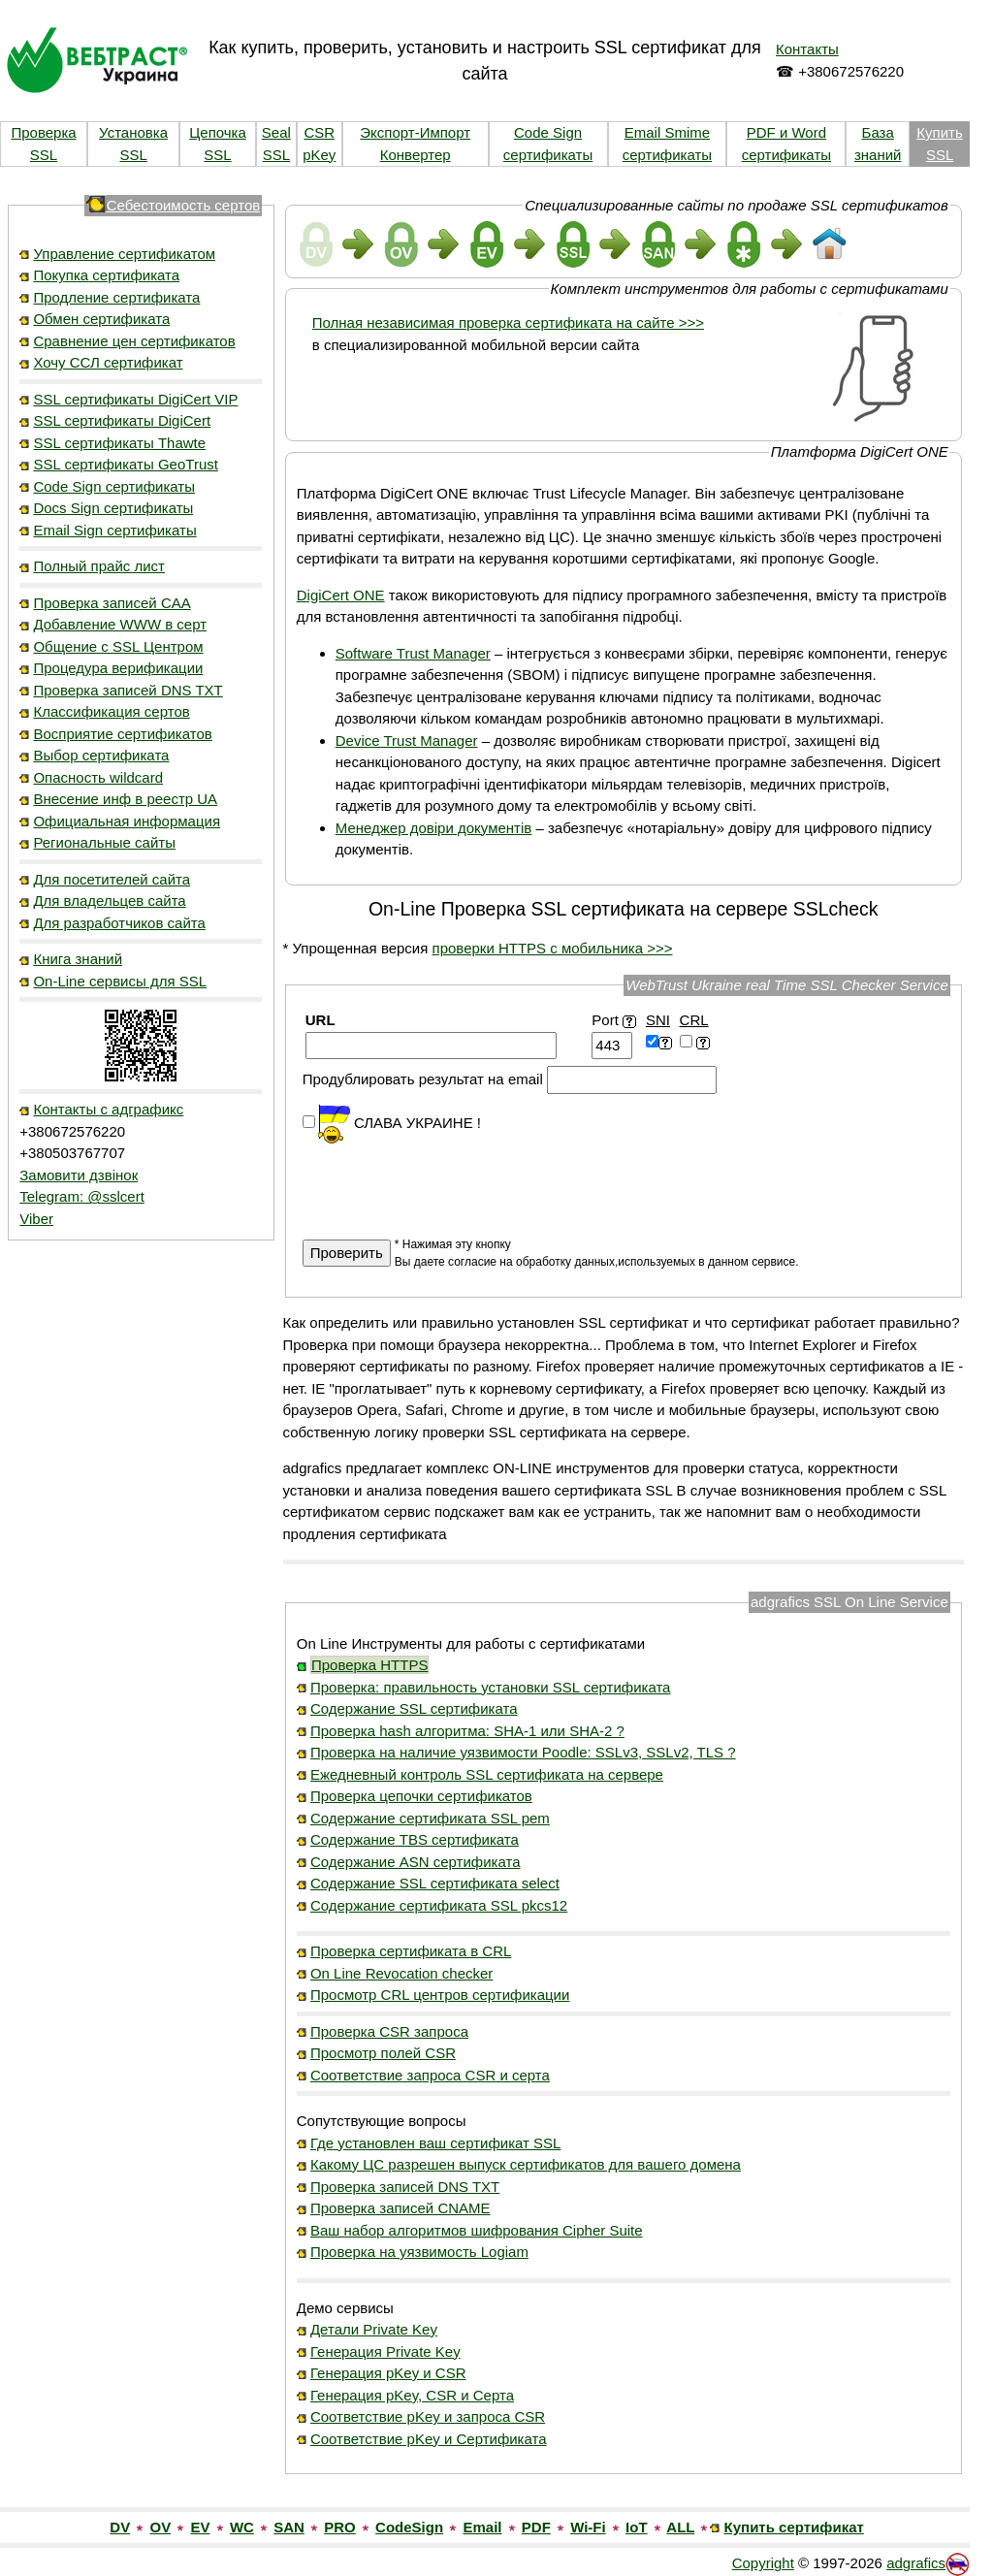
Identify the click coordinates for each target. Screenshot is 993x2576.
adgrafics (915, 2563)
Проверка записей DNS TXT (127, 690)
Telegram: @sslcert (81, 1196)
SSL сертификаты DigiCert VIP (135, 399)
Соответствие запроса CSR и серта (430, 2075)
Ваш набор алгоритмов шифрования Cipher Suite (476, 2230)
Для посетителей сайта (111, 879)
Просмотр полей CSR (383, 2053)
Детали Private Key (373, 2329)
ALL (680, 2527)
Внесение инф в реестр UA (125, 798)
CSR (319, 132)
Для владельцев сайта (109, 900)
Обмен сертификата (101, 318)
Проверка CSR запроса (389, 2031)
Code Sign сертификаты (114, 486)
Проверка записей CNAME (400, 2208)
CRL (694, 1020)
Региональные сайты (104, 842)
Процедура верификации (118, 668)
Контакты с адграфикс (108, 1109)
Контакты (807, 49)
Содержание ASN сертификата (415, 1861)
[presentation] (450, 1182)
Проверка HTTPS (370, 1665)
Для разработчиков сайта (119, 923)
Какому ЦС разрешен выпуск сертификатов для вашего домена (525, 2164)
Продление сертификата (116, 297)
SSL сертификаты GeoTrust (125, 464)
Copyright (763, 2563)
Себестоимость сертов (184, 205)
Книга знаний (77, 958)
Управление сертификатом (124, 253)
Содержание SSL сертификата (414, 1708)
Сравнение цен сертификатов (134, 341)
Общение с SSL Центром (118, 646)
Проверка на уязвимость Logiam (419, 2251)
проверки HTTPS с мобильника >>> (552, 948)
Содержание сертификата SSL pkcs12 (438, 1905)
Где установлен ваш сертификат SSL (435, 2143)
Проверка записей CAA (111, 603)
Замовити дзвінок (78, 1175)
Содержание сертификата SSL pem (430, 1818)
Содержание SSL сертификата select (435, 1883)
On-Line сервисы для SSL (120, 981)
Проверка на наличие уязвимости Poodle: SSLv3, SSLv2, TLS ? (523, 1752)
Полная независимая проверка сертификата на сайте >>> (508, 322)
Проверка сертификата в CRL (410, 1951)
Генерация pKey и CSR (388, 2373)
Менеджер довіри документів (434, 828)
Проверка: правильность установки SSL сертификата (490, 1687)
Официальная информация (126, 821)
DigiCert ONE (341, 595)
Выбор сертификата (101, 755)
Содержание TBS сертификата (414, 1839)
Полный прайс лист (99, 566)
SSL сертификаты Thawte (119, 443)
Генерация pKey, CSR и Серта (412, 2395)
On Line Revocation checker (401, 1973)
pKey (319, 154)
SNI (658, 1020)
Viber (36, 1218)
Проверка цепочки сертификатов (421, 1795)
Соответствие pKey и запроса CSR (427, 2416)
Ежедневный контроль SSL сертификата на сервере (486, 1774)
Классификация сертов (111, 711)
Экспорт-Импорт (415, 132)
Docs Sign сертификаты (113, 507)
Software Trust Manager (413, 653)
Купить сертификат (794, 2527)
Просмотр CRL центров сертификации (439, 1994)
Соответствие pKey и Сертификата (428, 2439)
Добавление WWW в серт (120, 624)
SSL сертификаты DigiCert (121, 420)
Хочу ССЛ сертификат (107, 362)
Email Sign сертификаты (114, 530)
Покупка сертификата (106, 275)
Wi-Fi (588, 2527)
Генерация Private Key (385, 2351)
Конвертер (415, 154)
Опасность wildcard (98, 777)
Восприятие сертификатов (122, 733)
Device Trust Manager (407, 740)
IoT (636, 2527)
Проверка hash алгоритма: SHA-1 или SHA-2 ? (467, 1731)
